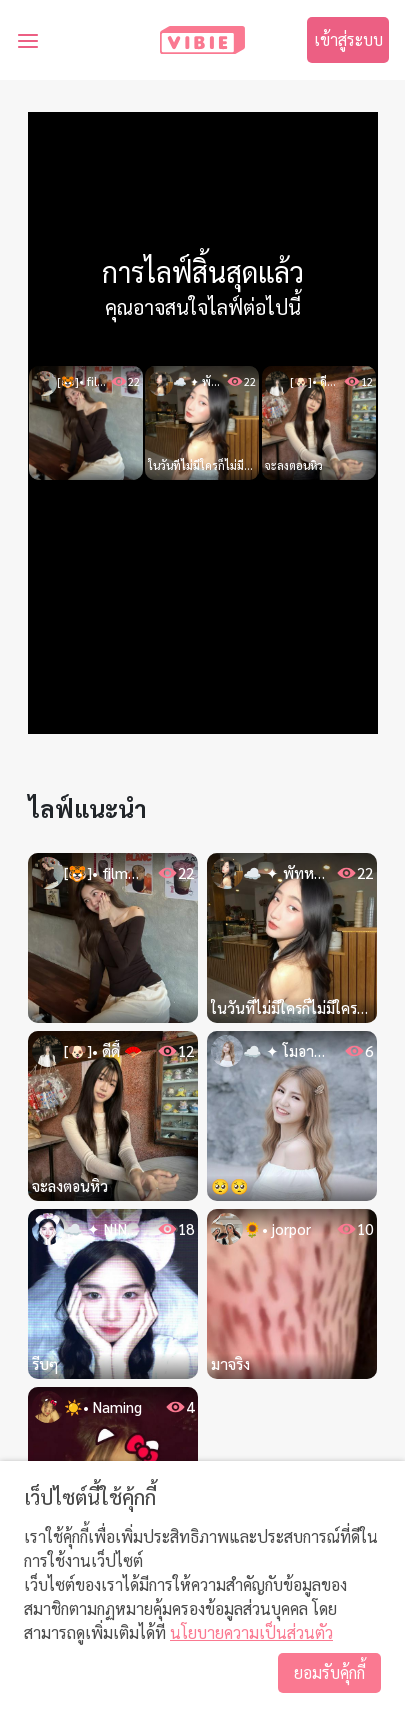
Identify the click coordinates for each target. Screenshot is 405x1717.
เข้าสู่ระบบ (348, 39)
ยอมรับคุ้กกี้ (329, 1672)
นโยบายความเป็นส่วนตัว (251, 1632)
